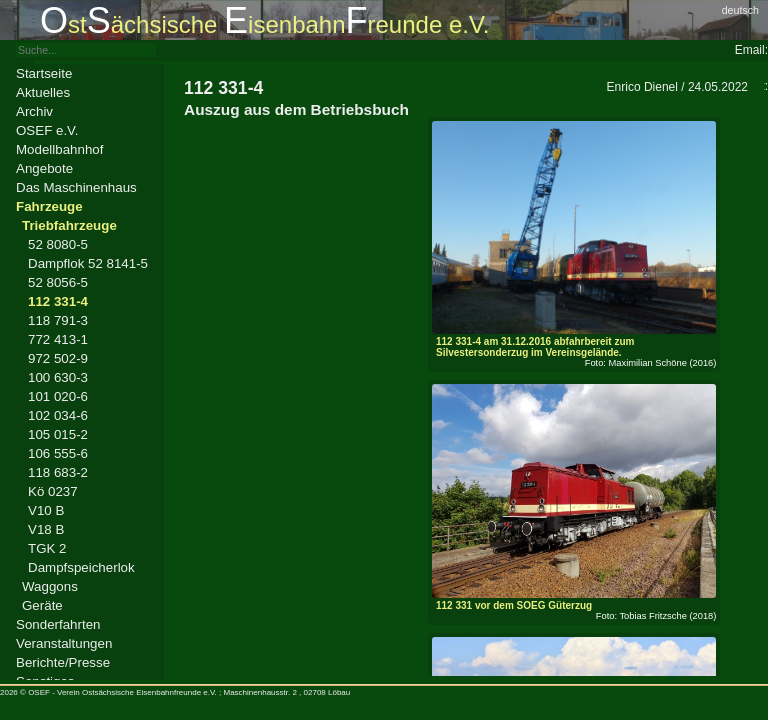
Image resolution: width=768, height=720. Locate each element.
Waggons (50, 586)
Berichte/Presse (63, 662)
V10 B (46, 510)
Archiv (34, 111)
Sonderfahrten (58, 624)
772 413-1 (58, 339)
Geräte (42, 605)
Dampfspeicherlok (81, 567)
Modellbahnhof (59, 149)
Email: (751, 50)
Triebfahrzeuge (69, 225)
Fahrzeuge (49, 206)
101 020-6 (58, 396)
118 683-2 (58, 472)
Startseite (44, 73)
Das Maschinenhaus (76, 187)
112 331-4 (58, 301)
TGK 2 (47, 548)
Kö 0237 (53, 491)
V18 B (46, 529)
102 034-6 (58, 415)
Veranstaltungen (64, 643)
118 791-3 (58, 320)
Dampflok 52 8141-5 (88, 263)
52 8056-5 (58, 282)
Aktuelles (43, 92)
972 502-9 (58, 358)
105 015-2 (58, 434)
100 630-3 (58, 377)
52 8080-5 (58, 244)
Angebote (44, 168)
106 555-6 (58, 453)
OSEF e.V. (47, 130)
